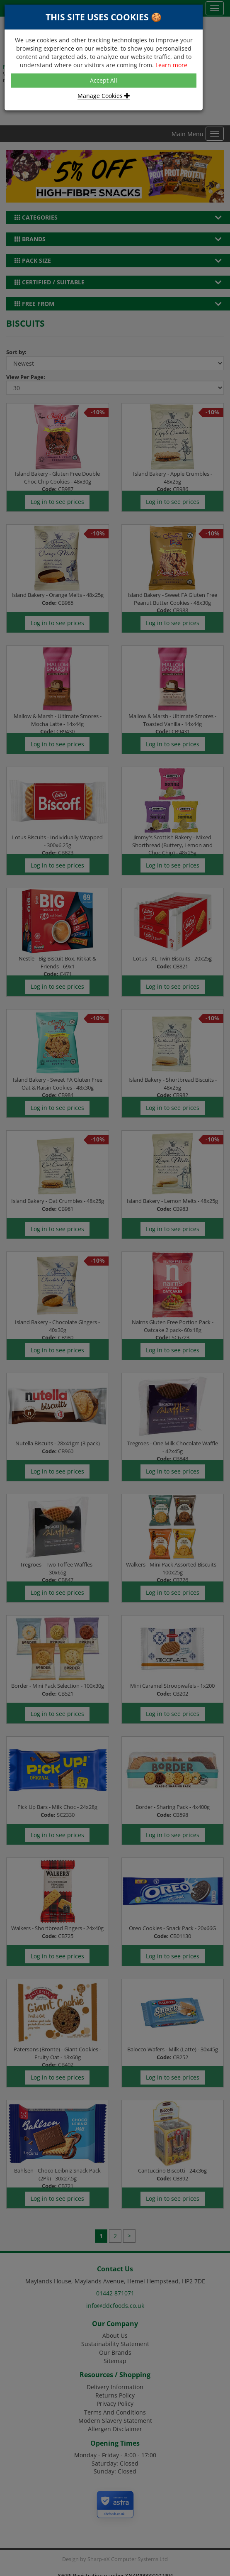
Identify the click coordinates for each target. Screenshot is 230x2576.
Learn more (171, 65)
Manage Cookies (103, 96)
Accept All (103, 80)
